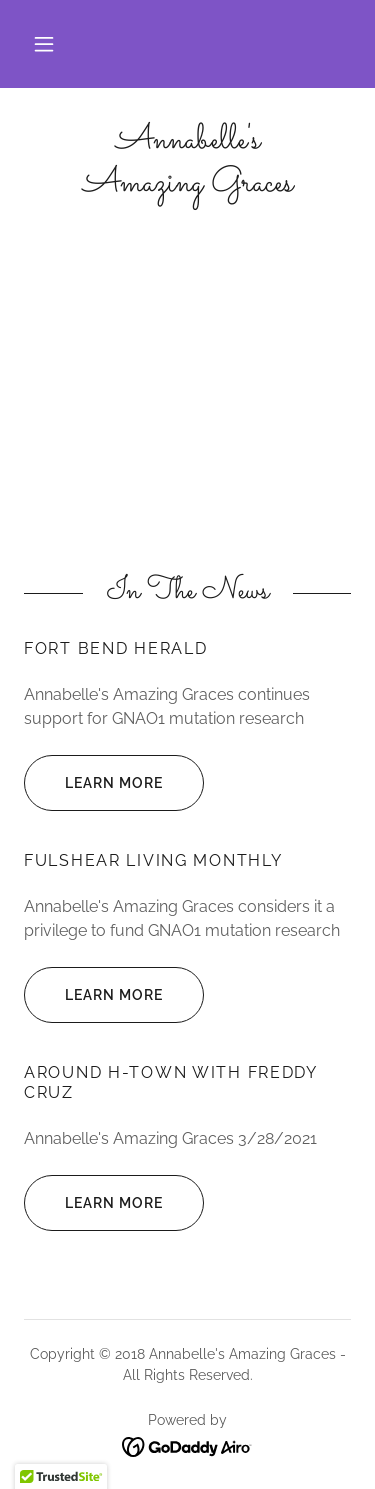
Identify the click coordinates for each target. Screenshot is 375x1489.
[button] (44, 44)
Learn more (93, 783)
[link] (187, 163)
